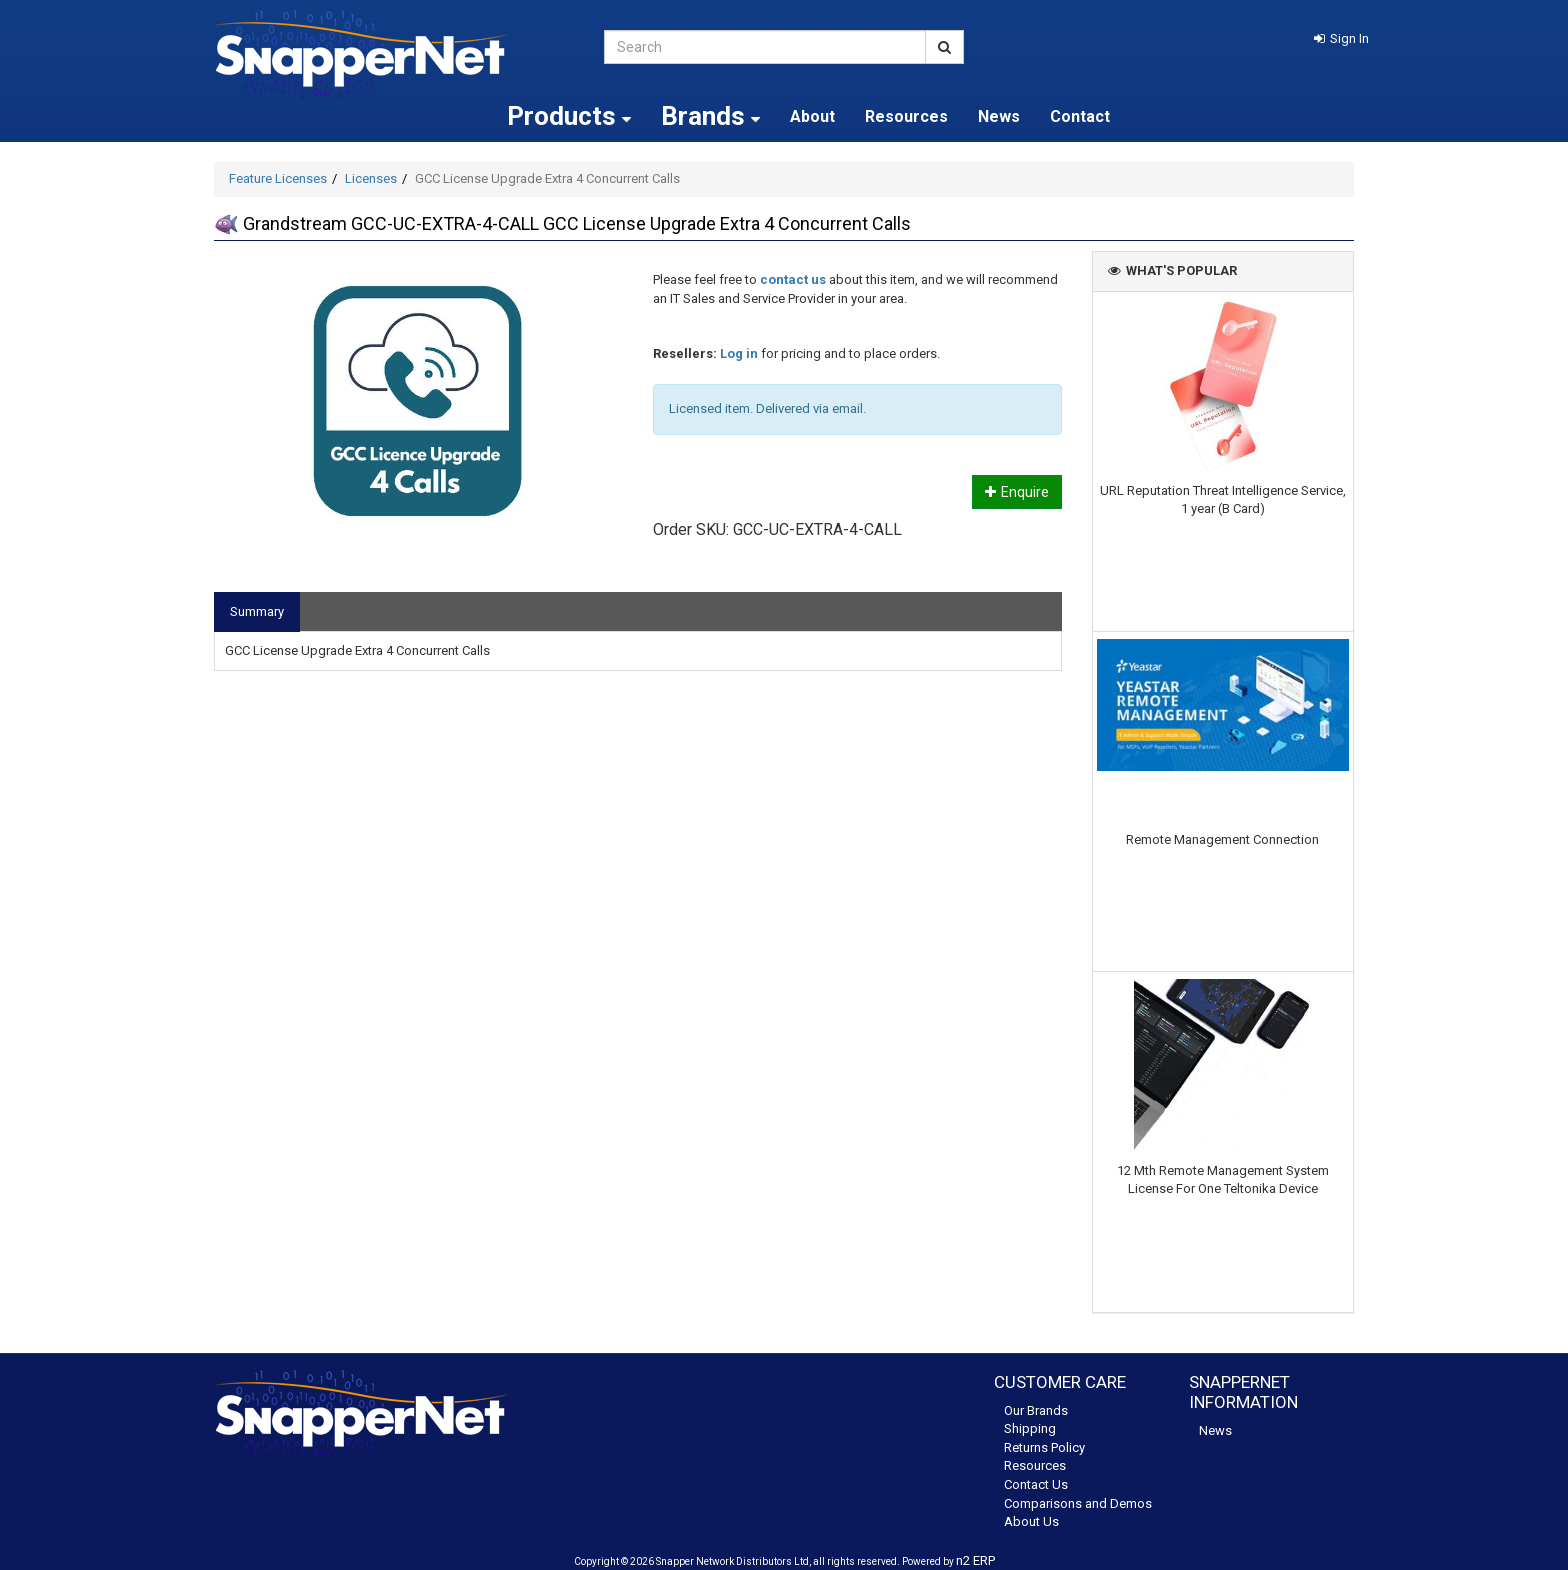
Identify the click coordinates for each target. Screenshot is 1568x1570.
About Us (1031, 1521)
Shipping (1030, 1428)
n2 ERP (975, 1560)
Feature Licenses (278, 178)
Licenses (371, 178)
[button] (1341, 38)
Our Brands (1036, 1410)
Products (569, 116)
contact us (793, 279)
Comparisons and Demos (1078, 1503)
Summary (257, 611)
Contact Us (1036, 1484)
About (812, 116)
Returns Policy (1044, 1447)
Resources (906, 116)
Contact (1080, 116)
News (999, 116)
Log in (739, 353)
